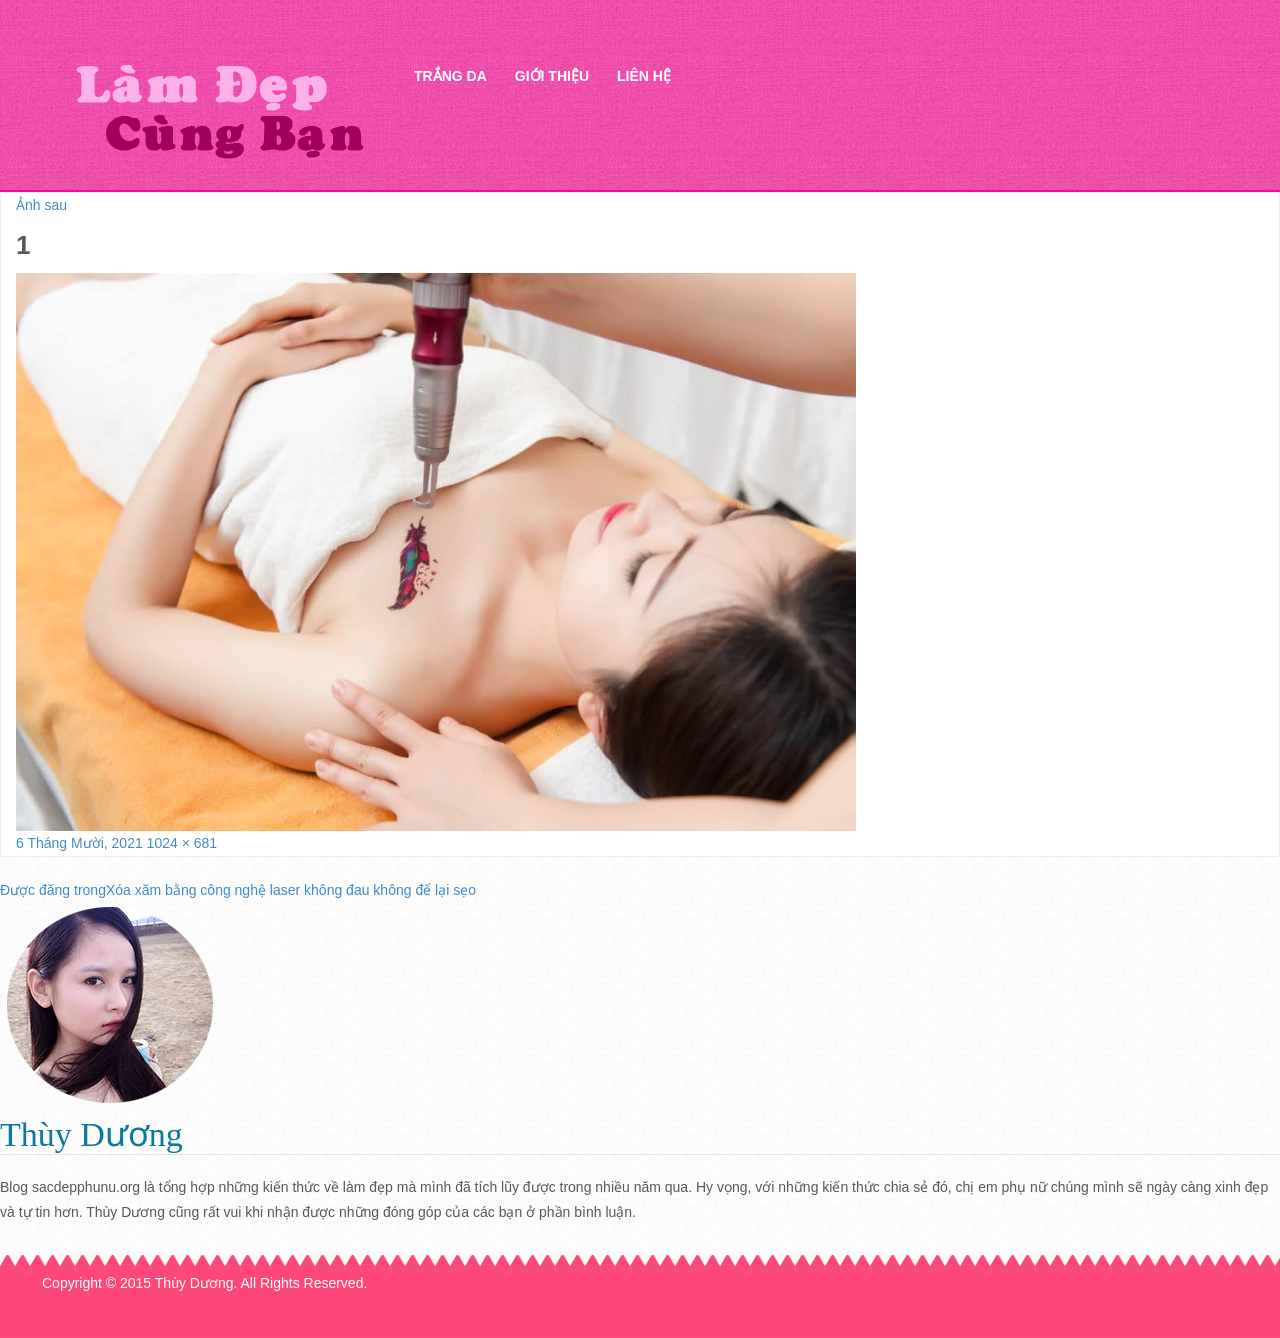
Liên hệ (644, 76)
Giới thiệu (552, 76)
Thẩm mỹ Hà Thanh (219, 110)
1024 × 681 (182, 843)
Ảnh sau (41, 205)
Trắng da (450, 76)
